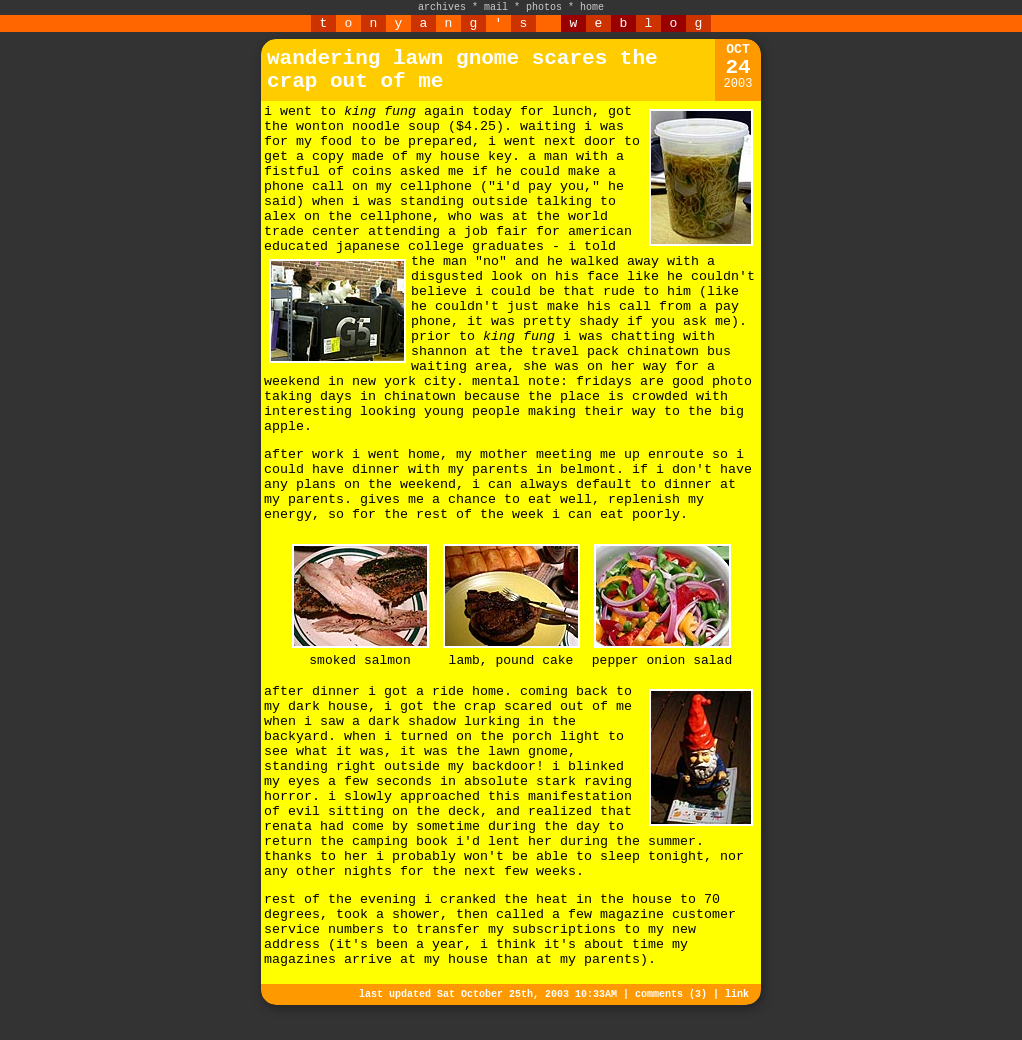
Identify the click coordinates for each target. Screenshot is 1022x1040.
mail (496, 7)
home (592, 7)
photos (544, 7)
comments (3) (671, 994)
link (737, 994)
